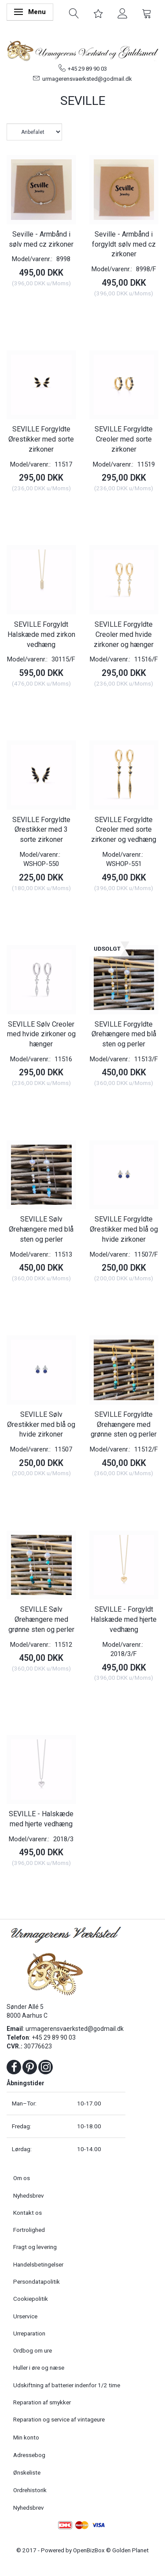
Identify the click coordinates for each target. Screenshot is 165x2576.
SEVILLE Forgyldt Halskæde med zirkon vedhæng (41, 634)
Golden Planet (130, 2550)
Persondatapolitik (36, 2281)
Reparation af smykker (42, 2402)
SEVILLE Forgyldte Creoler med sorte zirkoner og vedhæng (123, 830)
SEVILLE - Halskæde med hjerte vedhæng (41, 1819)
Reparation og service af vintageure (59, 2419)
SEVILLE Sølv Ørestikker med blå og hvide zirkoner (41, 1424)
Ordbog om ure (32, 2350)
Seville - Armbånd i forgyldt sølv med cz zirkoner (124, 244)
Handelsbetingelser (38, 2264)
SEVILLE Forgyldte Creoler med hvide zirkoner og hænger (124, 634)
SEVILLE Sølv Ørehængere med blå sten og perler (41, 1229)
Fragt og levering (35, 2246)
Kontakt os (27, 2212)
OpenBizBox (89, 2550)
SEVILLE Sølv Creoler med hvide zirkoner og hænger (41, 1034)
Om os (21, 2177)
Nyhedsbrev (28, 2195)
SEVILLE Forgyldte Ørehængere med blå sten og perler (124, 1034)
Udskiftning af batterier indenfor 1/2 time (66, 2385)
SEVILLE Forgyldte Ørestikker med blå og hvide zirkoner (124, 1229)
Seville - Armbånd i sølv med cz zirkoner (41, 239)
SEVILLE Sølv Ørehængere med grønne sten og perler (41, 1619)
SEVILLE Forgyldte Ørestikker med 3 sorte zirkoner (41, 830)
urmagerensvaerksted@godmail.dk (87, 78)
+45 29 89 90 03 (87, 68)
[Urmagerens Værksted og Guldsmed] (82, 49)
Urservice (25, 2316)
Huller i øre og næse (38, 2367)
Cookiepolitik (30, 2298)
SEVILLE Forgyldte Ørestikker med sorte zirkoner (41, 439)
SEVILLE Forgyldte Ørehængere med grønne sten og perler (124, 1424)
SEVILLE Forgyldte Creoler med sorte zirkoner (124, 439)
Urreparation (29, 2333)
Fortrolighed (29, 2229)
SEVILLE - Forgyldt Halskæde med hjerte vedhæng (124, 1619)
